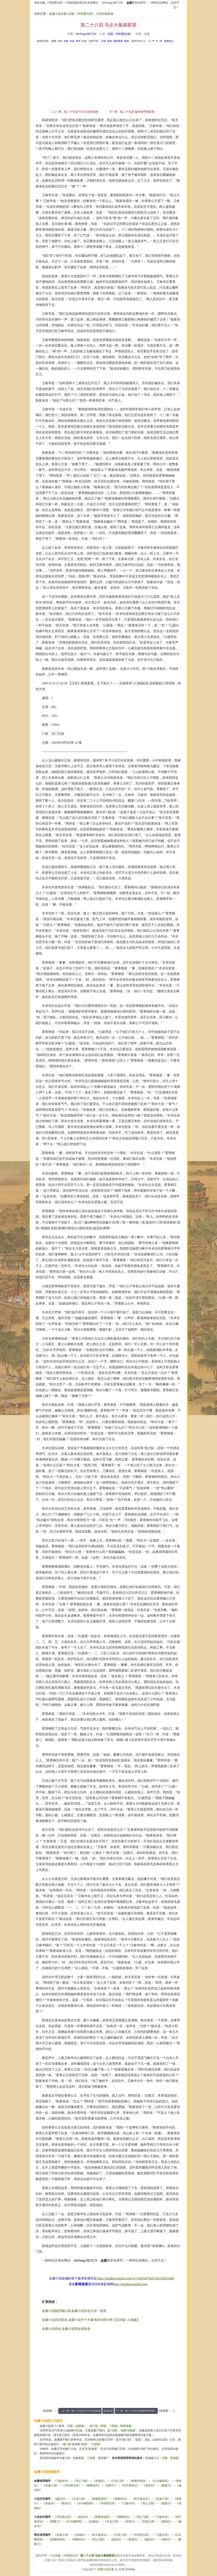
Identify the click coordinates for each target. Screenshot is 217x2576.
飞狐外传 (61, 2480)
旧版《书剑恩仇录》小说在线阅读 (91, 13)
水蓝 (72, 41)
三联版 (113, 2425)
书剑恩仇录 (71, 2485)
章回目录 (108, 2410)
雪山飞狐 (81, 2480)
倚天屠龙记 (130, 2485)
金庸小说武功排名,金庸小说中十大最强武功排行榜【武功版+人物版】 (91, 2319)
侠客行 (110, 2485)
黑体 (109, 41)
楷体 (126, 41)
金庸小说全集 (58, 13)
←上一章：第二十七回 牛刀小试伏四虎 (74, 111)
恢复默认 (169, 41)
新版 (103, 2425)
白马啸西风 (161, 2480)
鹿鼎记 (66, 2503)
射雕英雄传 (138, 2480)
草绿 (78, 41)
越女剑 (60, 2498)
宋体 (103, 41)
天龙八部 (117, 2480)
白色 (84, 41)
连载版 (80, 2425)
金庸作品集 (160, 2439)
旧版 (70, 2425)
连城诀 (99, 2480)
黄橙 (53, 41)
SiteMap (130, 2569)
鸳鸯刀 (166, 2485)
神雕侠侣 (92, 2485)
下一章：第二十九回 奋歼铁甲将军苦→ (133, 111)
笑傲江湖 (50, 2485)
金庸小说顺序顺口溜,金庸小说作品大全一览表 (74, 2311)
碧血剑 (149, 2485)
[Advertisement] (108, 74)
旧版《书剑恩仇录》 (120, 33)
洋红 (60, 41)
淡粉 (66, 41)
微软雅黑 (118, 41)
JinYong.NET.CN (112, 2)
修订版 (94, 2425)
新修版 (127, 2425)
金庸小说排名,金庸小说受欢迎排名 (66, 2328)
